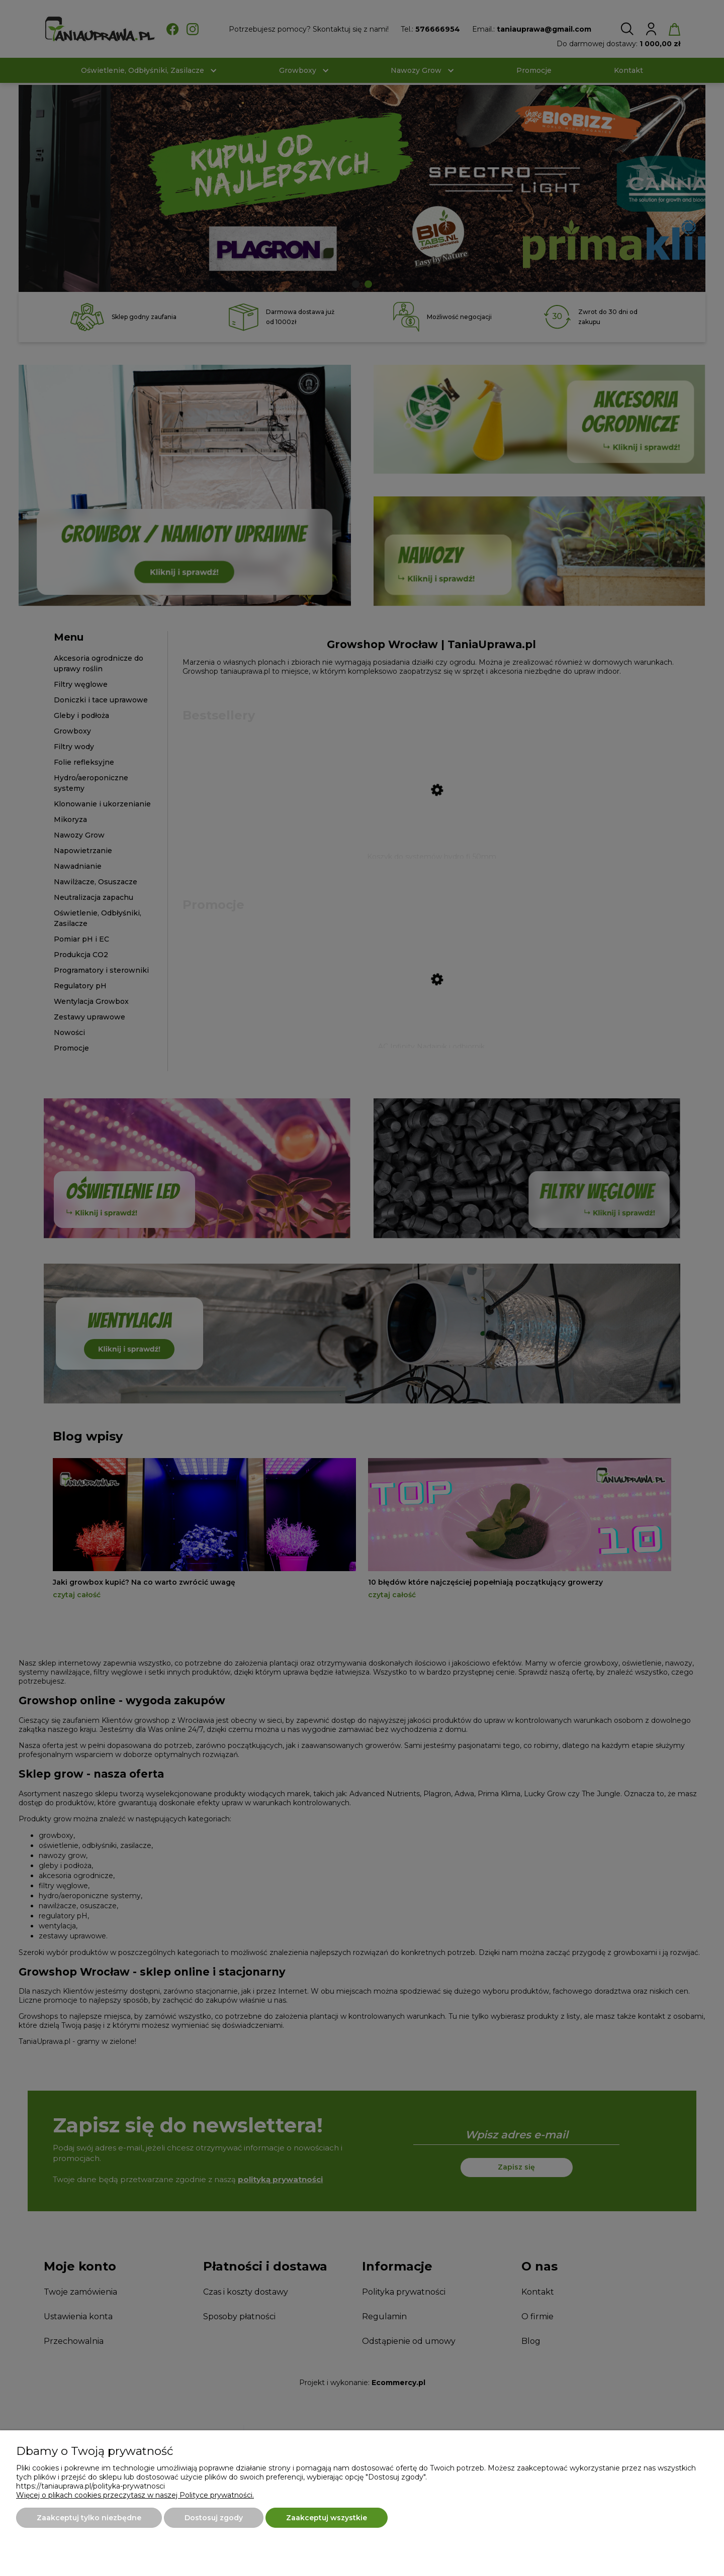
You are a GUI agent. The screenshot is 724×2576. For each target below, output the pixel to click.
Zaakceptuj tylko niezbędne (89, 2517)
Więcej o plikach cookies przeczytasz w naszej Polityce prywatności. (135, 2495)
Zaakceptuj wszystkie (326, 2517)
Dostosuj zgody (214, 2517)
